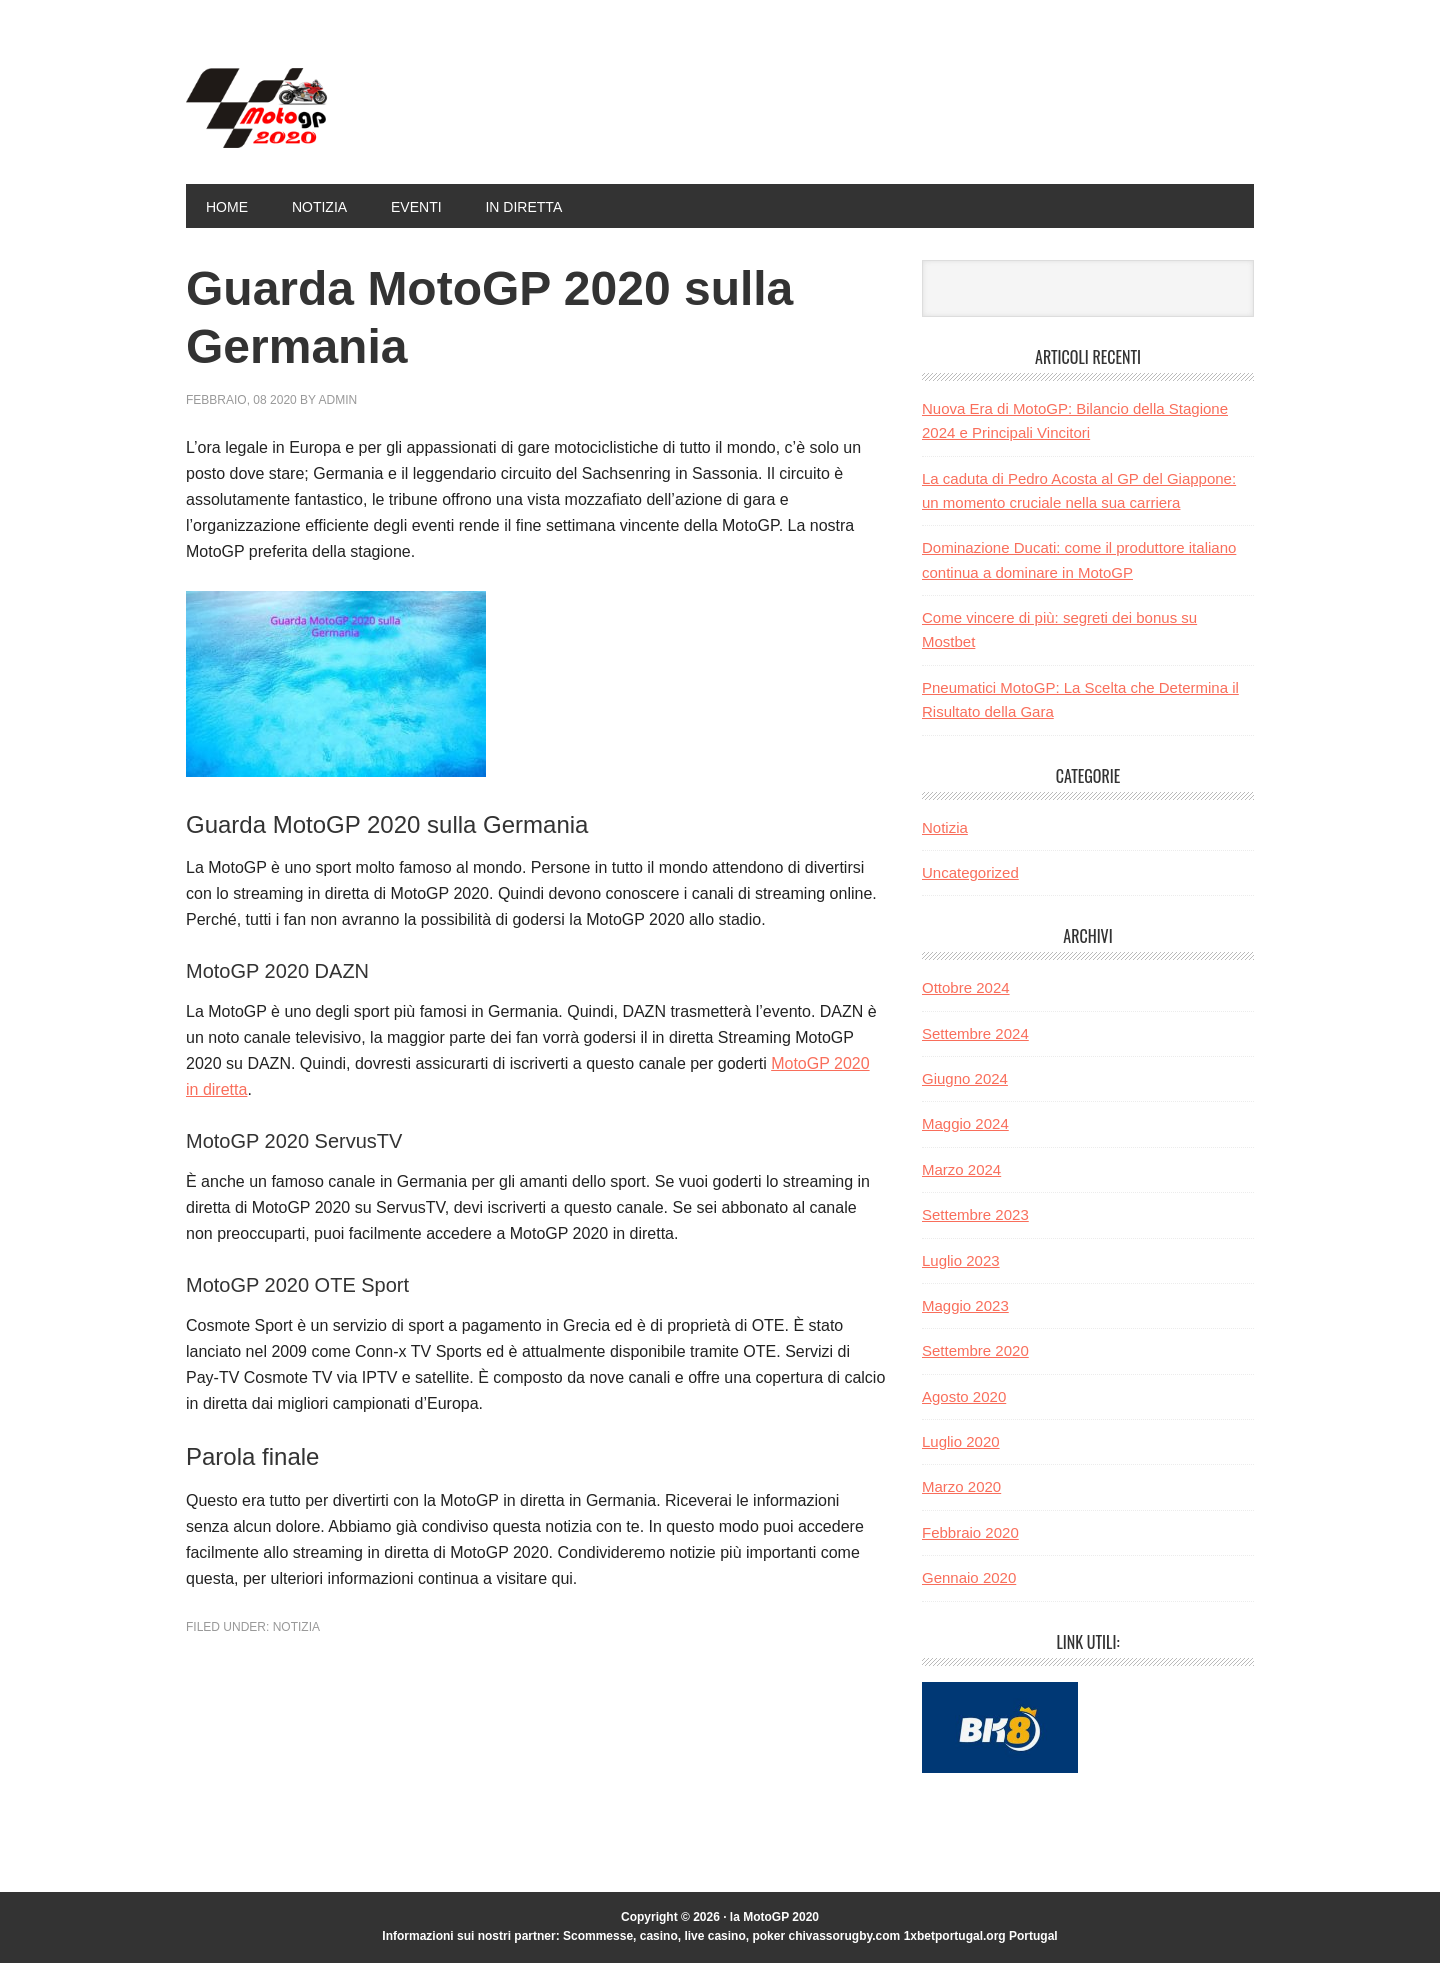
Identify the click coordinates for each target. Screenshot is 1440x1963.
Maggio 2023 (965, 1305)
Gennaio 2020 (969, 1577)
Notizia (296, 1627)
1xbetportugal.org (955, 1936)
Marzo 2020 (961, 1486)
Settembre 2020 (975, 1350)
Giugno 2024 (965, 1078)
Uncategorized (970, 872)
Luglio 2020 (961, 1441)
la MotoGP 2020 (321, 108)
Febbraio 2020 (970, 1532)
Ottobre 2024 (966, 987)
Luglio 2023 (961, 1260)
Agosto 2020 (964, 1396)
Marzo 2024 (961, 1169)
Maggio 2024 (965, 1123)
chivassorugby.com (844, 1936)
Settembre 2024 (975, 1033)
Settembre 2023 (975, 1214)
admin (338, 400)
